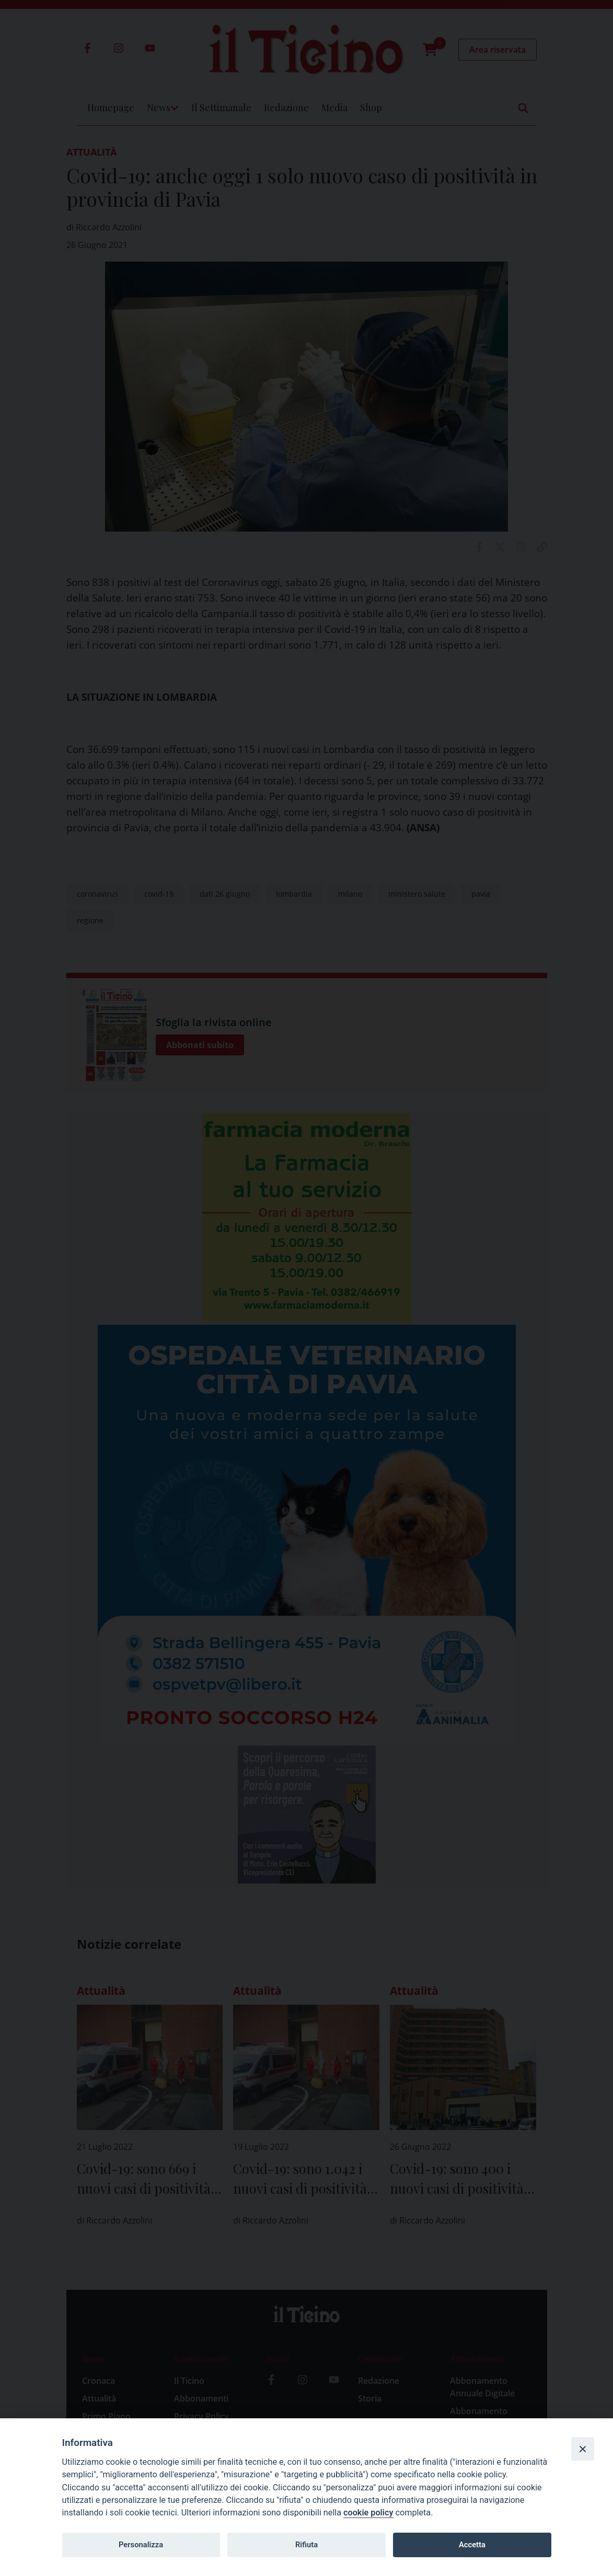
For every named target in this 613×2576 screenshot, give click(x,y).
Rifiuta (306, 2544)
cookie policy (368, 2513)
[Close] (582, 2448)
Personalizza (141, 2544)
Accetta (472, 2544)
